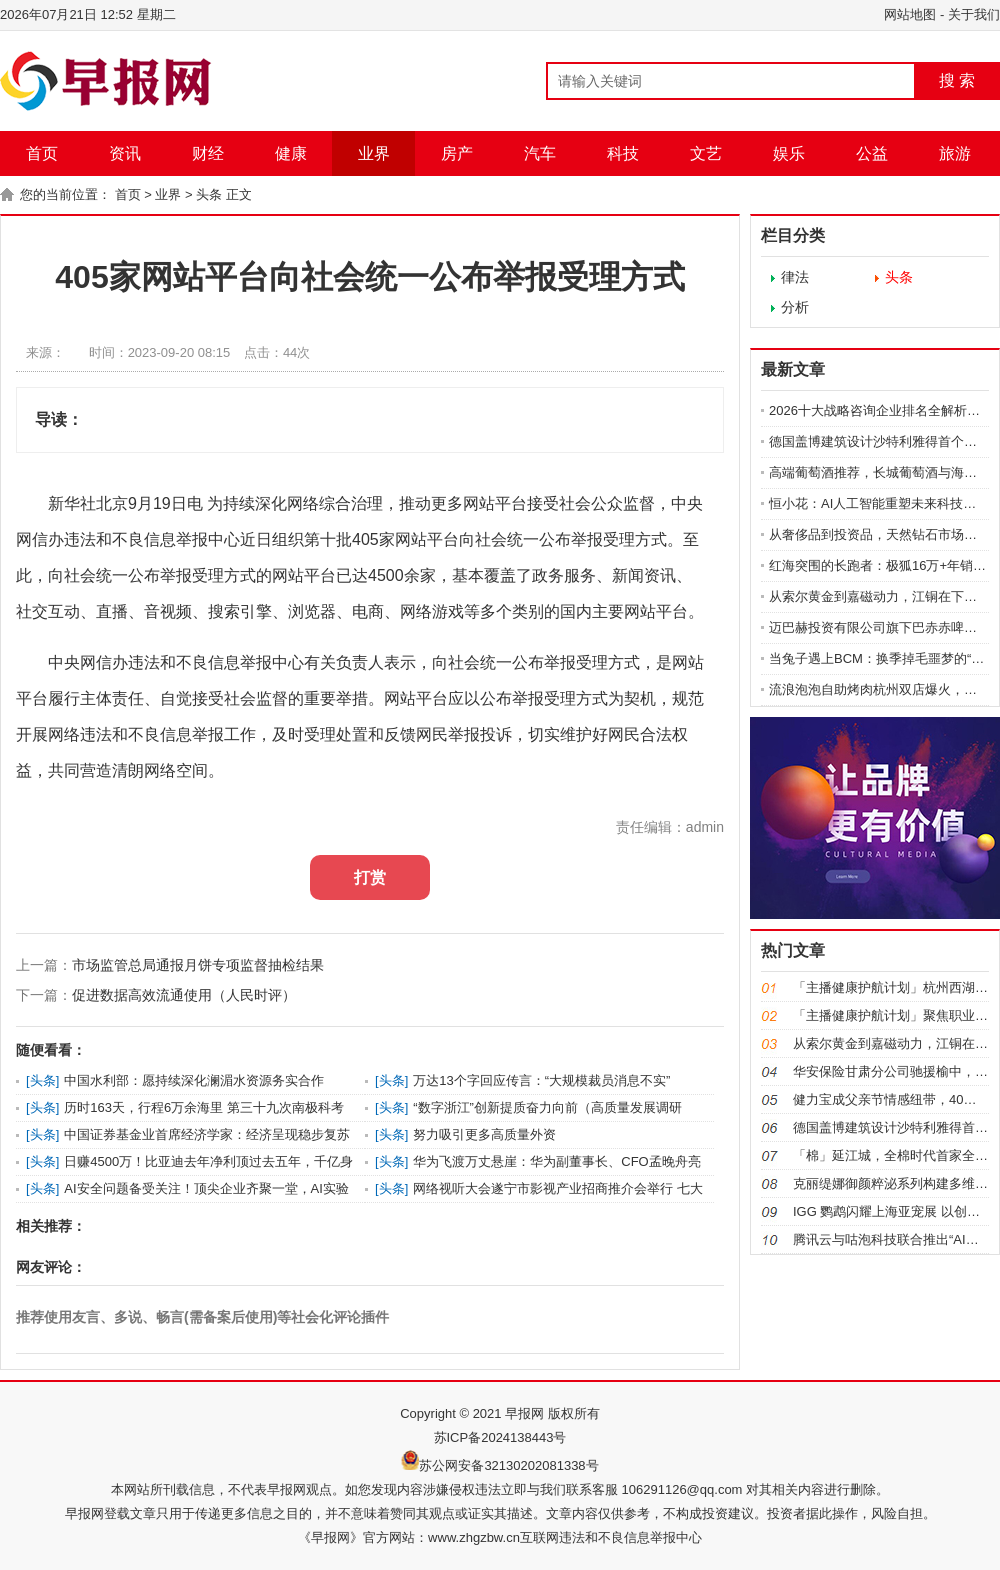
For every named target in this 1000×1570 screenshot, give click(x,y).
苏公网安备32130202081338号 (508, 1465)
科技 (623, 153)
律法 (795, 277)
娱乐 (789, 153)
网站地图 (910, 14)
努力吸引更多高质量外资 (484, 1134)
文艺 (706, 153)
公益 (872, 153)
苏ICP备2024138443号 (500, 1437)
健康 (291, 153)
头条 (209, 194)
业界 (374, 153)
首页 (42, 153)
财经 (208, 153)
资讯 (125, 153)
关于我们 (974, 14)
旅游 (955, 153)
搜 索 (957, 80)
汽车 (540, 153)
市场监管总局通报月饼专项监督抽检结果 (198, 965)
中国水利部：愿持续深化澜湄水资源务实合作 (194, 1080)
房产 (457, 153)
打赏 (370, 877)
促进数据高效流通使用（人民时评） (184, 995)
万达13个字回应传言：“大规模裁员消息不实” (541, 1080)
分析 (795, 307)
